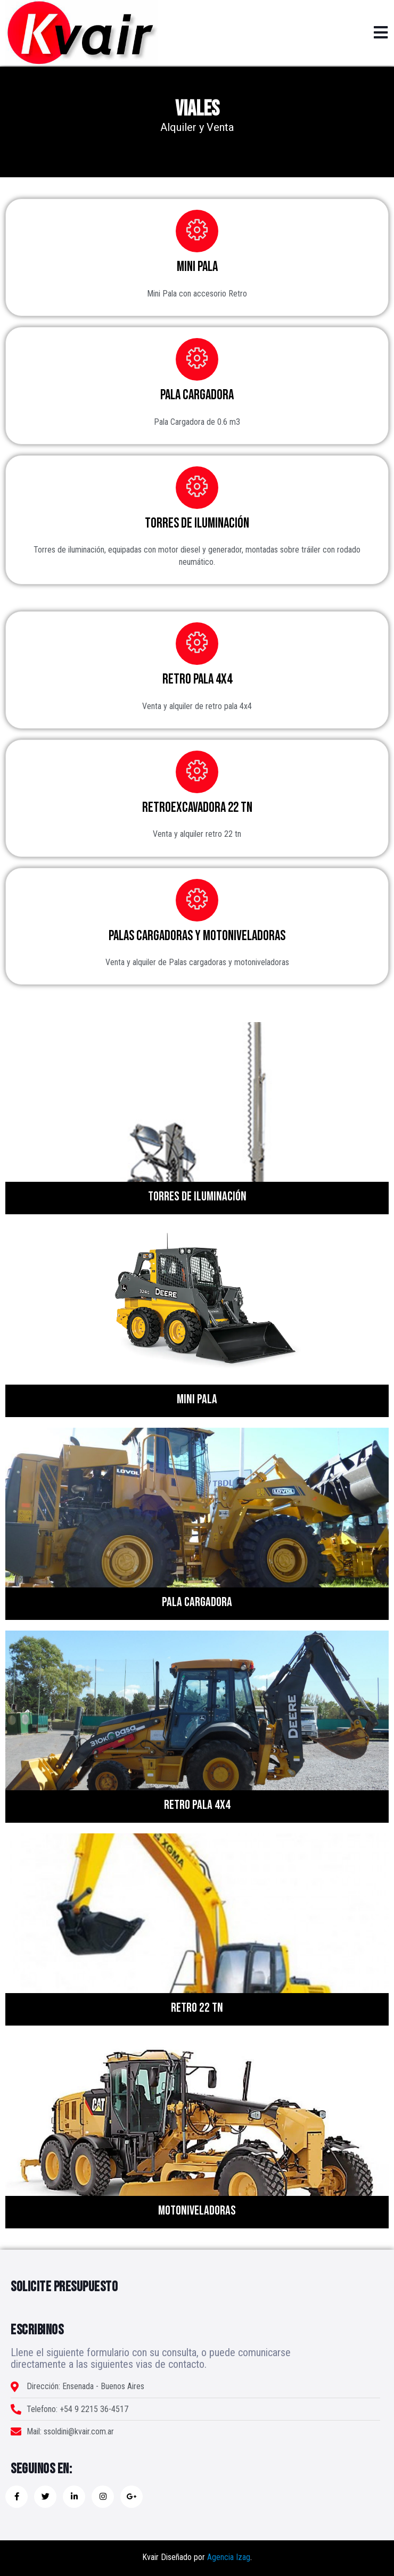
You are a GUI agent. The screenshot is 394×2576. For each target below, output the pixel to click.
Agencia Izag (228, 2557)
